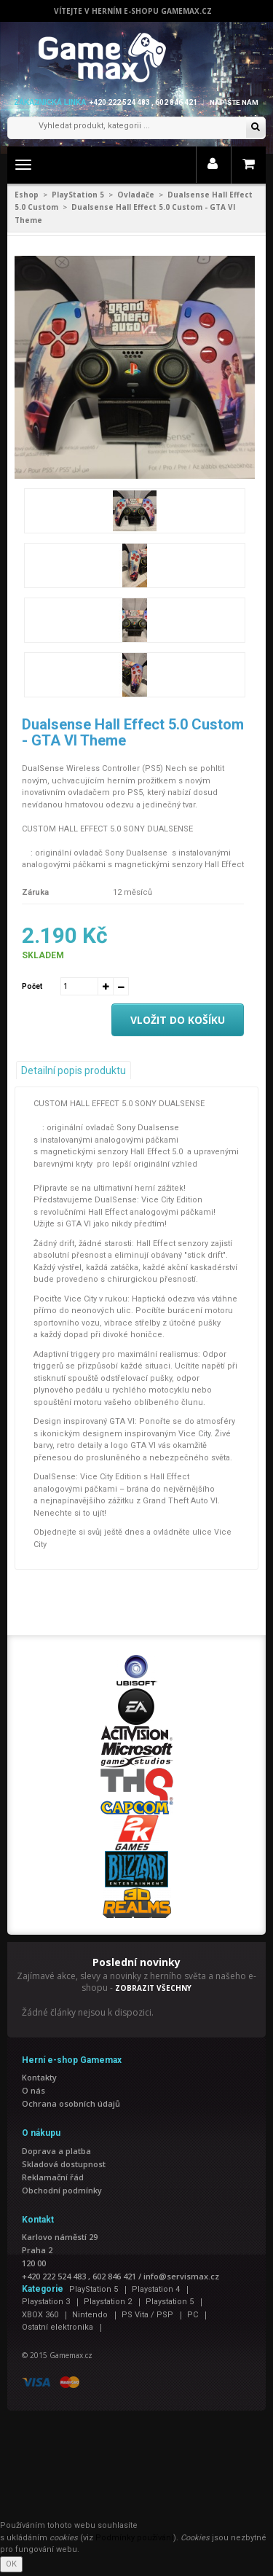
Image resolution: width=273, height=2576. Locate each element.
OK (11, 2564)
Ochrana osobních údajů (71, 2103)
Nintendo (90, 2314)
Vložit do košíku (177, 1020)
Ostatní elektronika (57, 2327)
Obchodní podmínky (62, 2190)
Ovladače (135, 194)
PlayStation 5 (78, 194)
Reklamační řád (53, 2177)
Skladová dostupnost (64, 2163)
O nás (33, 2090)
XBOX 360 (40, 2314)
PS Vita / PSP (147, 2314)
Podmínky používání (134, 2537)
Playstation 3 (46, 2301)
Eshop (27, 194)
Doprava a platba (56, 2150)
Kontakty (39, 2077)
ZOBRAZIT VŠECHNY (153, 1988)
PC (192, 2314)
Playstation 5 (170, 2301)
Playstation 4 (156, 2289)
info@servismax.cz (181, 2276)
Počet (32, 986)
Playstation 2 (108, 2301)
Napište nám (234, 102)
